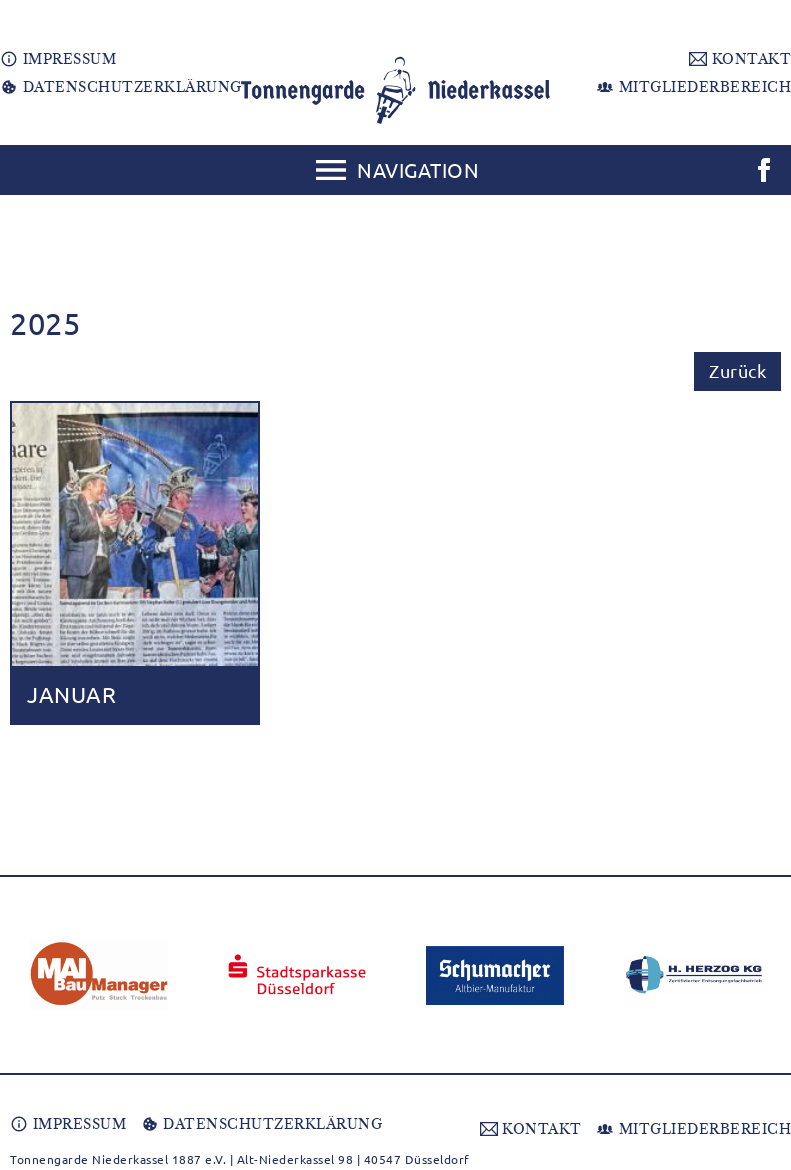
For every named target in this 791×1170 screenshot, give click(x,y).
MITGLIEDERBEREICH (693, 87)
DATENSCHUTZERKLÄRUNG (121, 87)
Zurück (737, 370)
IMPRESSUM (58, 59)
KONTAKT (740, 59)
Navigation (418, 169)
